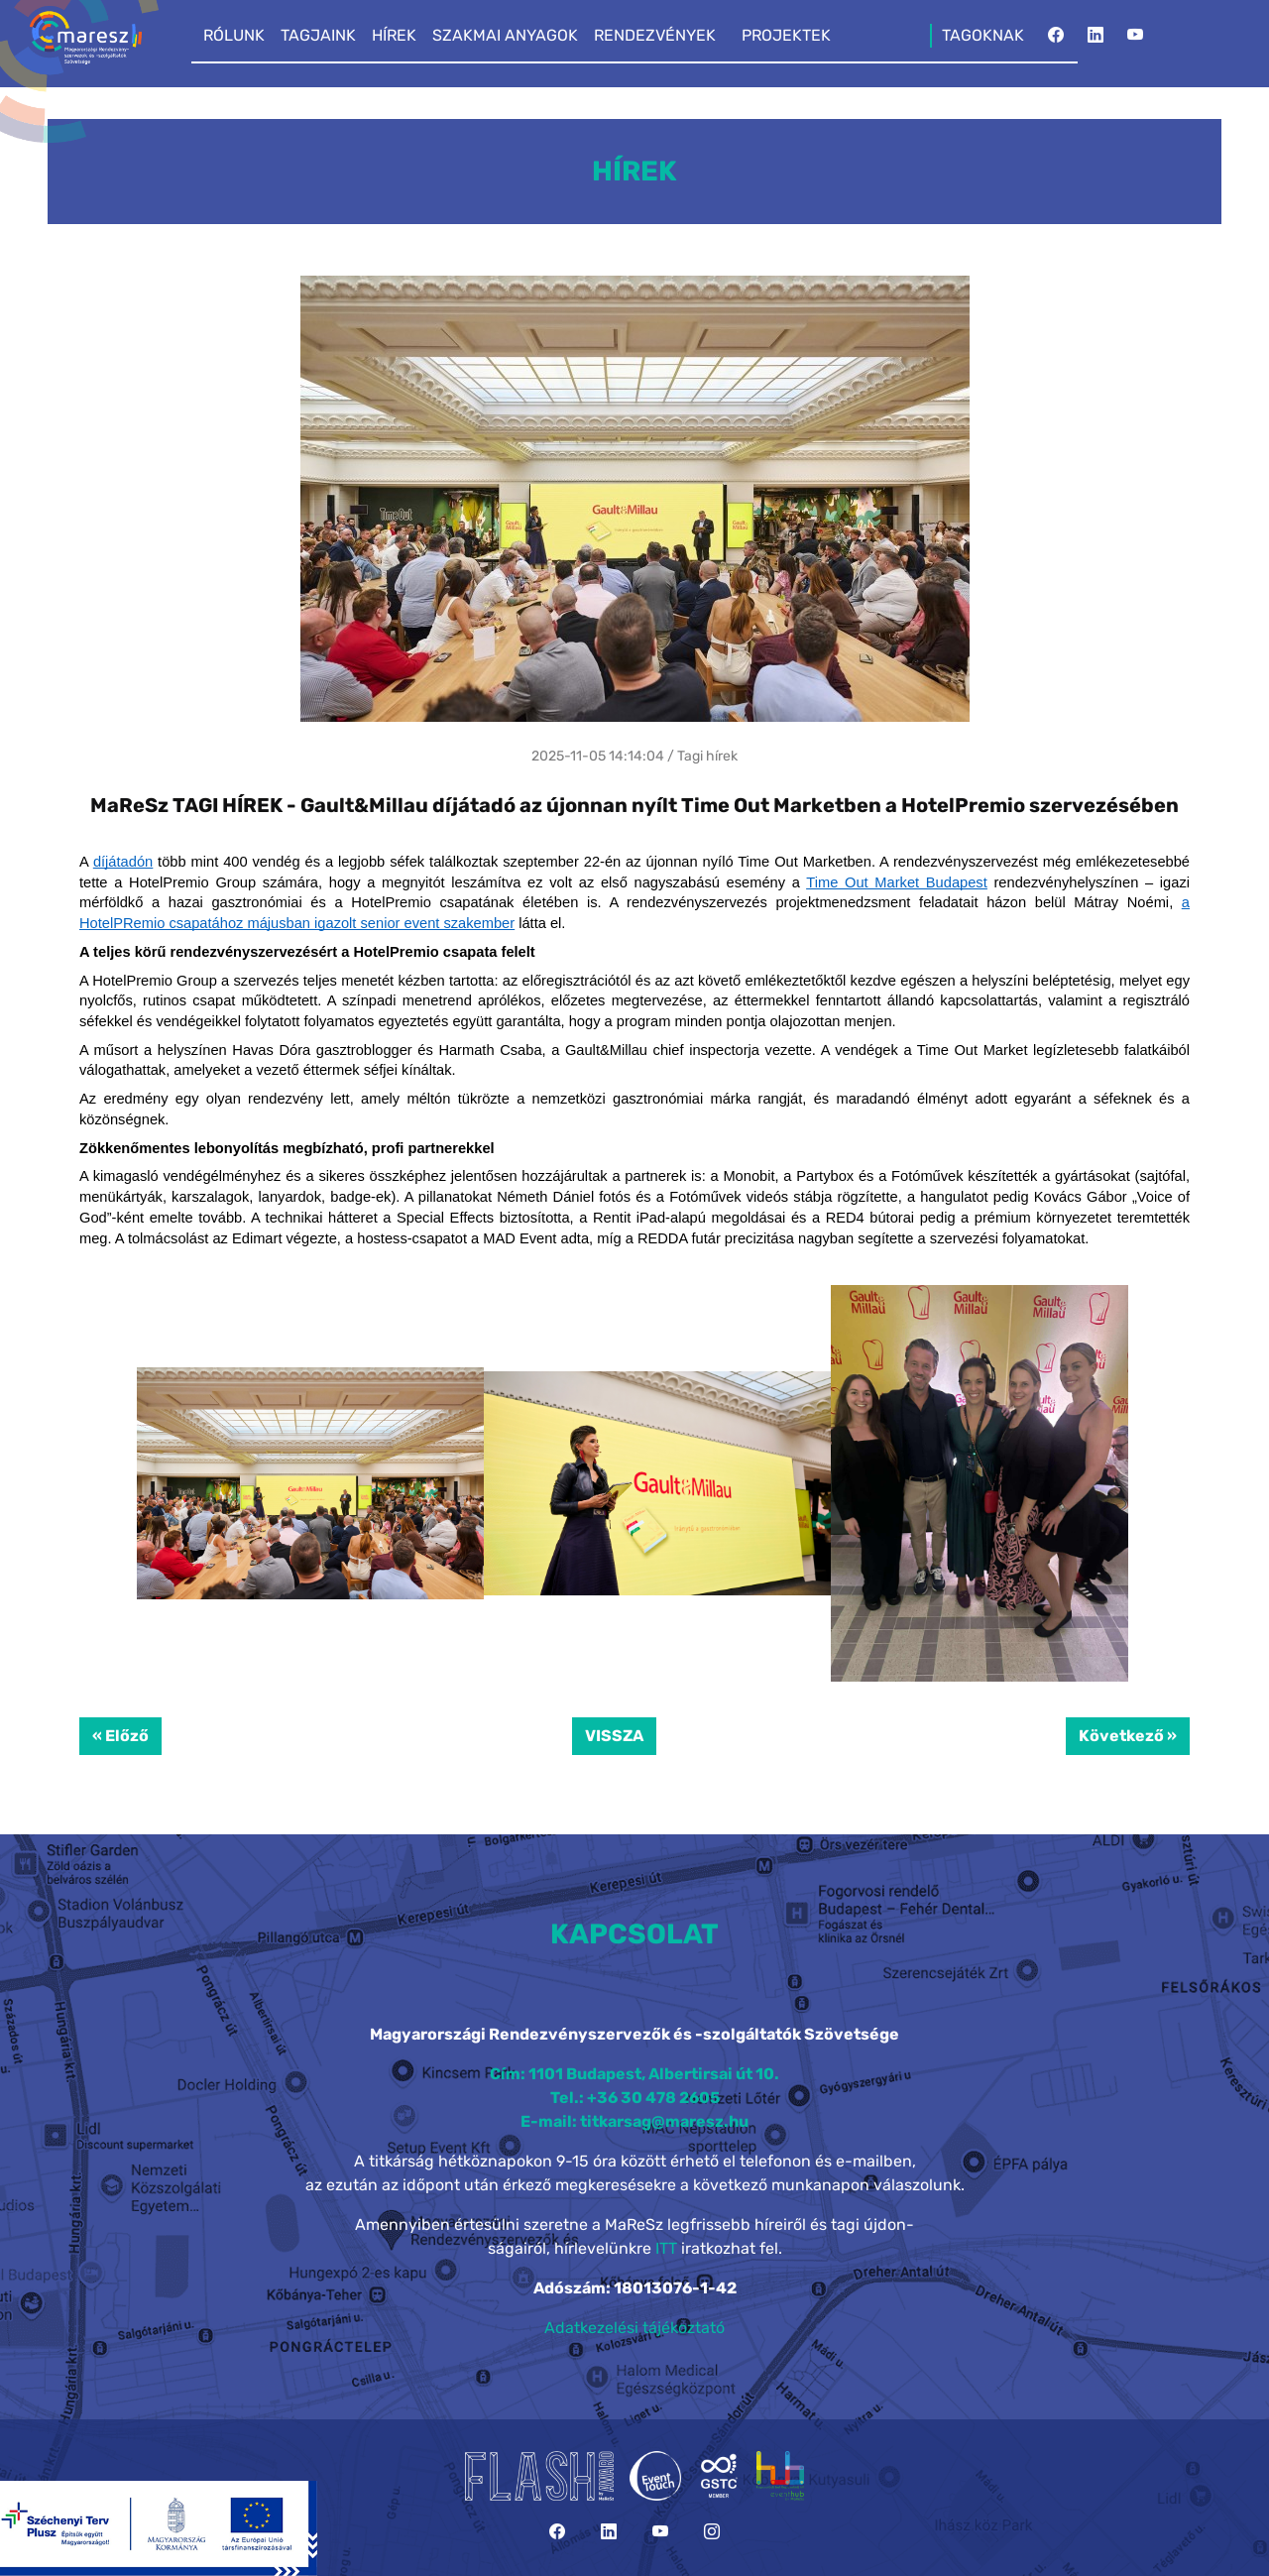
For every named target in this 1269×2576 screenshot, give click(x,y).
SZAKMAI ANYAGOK (505, 35)
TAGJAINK (318, 35)
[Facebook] (1056, 41)
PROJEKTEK (786, 35)
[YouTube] (1135, 41)
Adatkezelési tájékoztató (634, 2327)
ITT (666, 2248)
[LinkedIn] (1095, 41)
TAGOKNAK (983, 35)
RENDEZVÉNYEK (655, 35)
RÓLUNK (234, 35)
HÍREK (394, 35)
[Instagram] (712, 2531)
